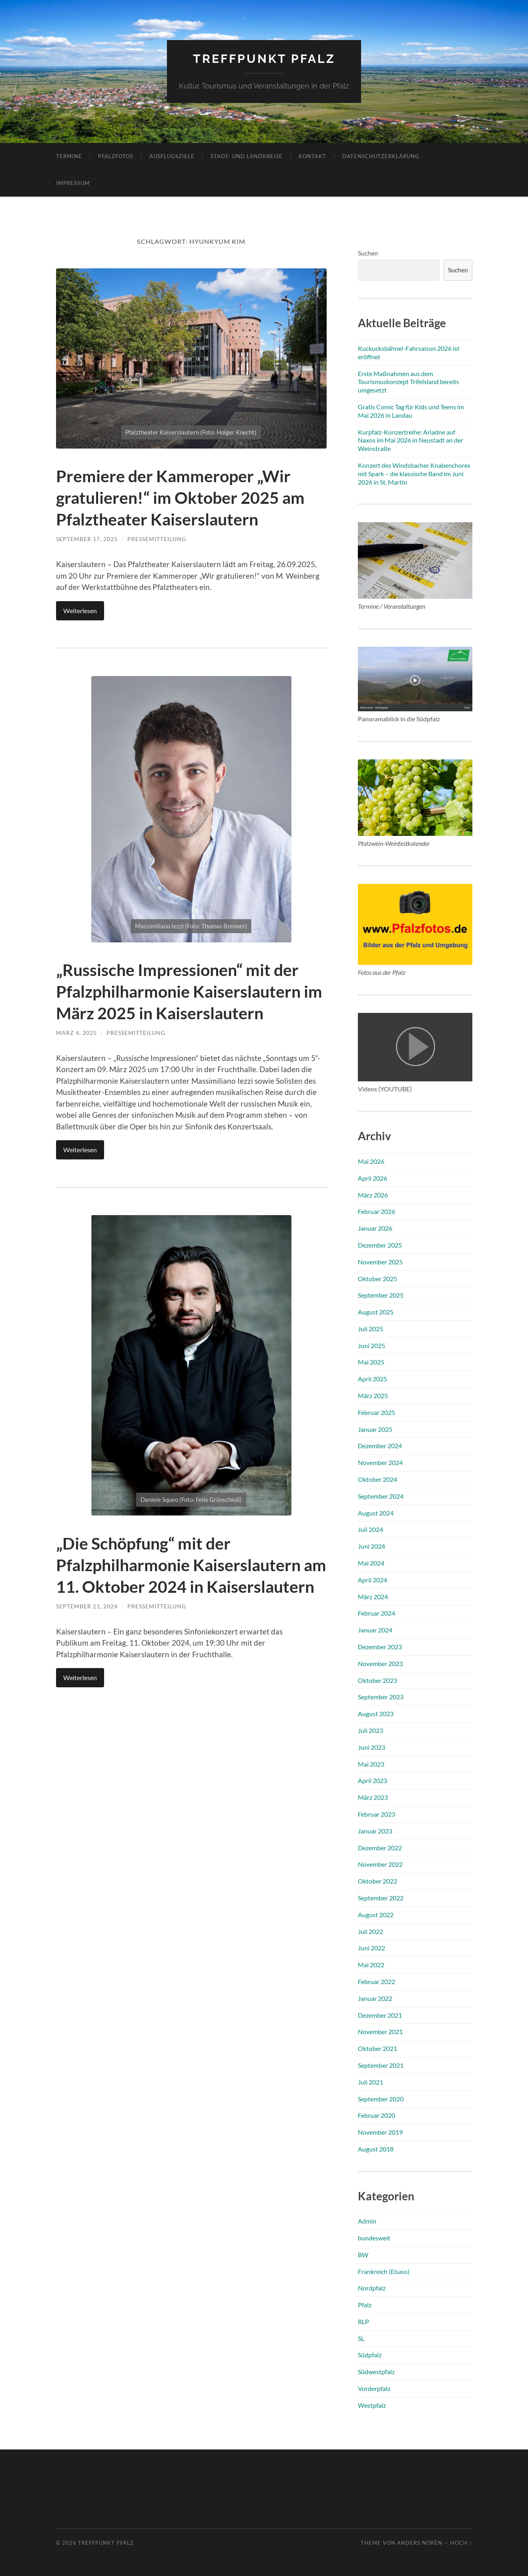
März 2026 (373, 1194)
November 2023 (380, 1663)
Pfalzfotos (115, 156)
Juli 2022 (370, 1931)
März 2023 (373, 1797)
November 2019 (380, 2131)
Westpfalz (372, 2405)
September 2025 (381, 1295)
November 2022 (380, 1864)
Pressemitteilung (156, 538)
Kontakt (312, 156)
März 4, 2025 (76, 1054)
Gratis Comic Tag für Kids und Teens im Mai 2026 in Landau (411, 410)
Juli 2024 (370, 1529)
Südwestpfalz (376, 2371)
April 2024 (372, 1579)
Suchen (368, 252)
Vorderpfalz (374, 2388)
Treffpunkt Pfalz (264, 58)
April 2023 (372, 1780)
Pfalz (364, 2304)
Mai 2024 (371, 1562)
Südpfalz (369, 2355)
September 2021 (381, 2065)
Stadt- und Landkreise (247, 156)
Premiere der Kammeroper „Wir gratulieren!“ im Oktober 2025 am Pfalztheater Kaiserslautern (184, 497)
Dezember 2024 (380, 1445)
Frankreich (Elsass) (384, 2271)
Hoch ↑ (461, 2543)
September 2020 (381, 2098)
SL (361, 2338)
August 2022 (375, 1914)
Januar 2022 (375, 1998)
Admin (367, 2220)
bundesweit (374, 2237)
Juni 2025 (371, 1345)
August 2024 (375, 1512)
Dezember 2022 (380, 1847)
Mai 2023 (371, 1763)
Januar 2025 (375, 1429)
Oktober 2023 (377, 1680)
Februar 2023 (376, 1813)
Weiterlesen (80, 610)
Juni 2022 (371, 1948)
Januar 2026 (375, 1228)
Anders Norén (419, 2543)
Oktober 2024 (377, 1479)
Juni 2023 (371, 1747)
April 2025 (372, 1379)
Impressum (73, 182)
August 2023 (375, 1713)
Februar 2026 (376, 1211)
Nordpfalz (371, 2288)
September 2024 (381, 1495)
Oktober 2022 (377, 1880)
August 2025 (375, 1311)
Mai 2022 (371, 1964)
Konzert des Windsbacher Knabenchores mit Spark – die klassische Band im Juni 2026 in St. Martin (414, 473)
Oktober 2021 (377, 2048)
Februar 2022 (376, 1981)
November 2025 (380, 1261)
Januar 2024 (375, 1629)
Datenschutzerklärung (381, 156)
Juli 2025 (370, 1328)
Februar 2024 (376, 1613)
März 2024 (373, 1596)
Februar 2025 (376, 1412)
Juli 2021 (370, 2081)
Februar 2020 (376, 2115)
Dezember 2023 (380, 1646)
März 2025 (373, 1395)
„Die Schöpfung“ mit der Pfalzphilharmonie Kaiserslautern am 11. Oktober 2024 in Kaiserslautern (191, 1596)
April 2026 (372, 1177)
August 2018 (375, 2148)
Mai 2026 (371, 1161)
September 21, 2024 (87, 1649)
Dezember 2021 (380, 2015)
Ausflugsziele (172, 156)
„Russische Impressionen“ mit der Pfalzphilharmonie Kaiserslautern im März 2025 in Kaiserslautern (189, 1001)
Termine (69, 156)
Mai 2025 (371, 1362)
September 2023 (381, 1697)
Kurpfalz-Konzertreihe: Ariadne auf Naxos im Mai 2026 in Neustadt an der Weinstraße (410, 440)
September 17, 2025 (87, 538)
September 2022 (381, 1897)
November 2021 (380, 2031)
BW (363, 2254)
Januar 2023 (375, 1830)
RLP (363, 2321)
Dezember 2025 (380, 1244)
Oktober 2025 (377, 1278)
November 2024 (380, 1462)
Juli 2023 (370, 1730)
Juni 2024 (371, 1546)
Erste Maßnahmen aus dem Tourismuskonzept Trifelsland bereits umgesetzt (408, 381)
